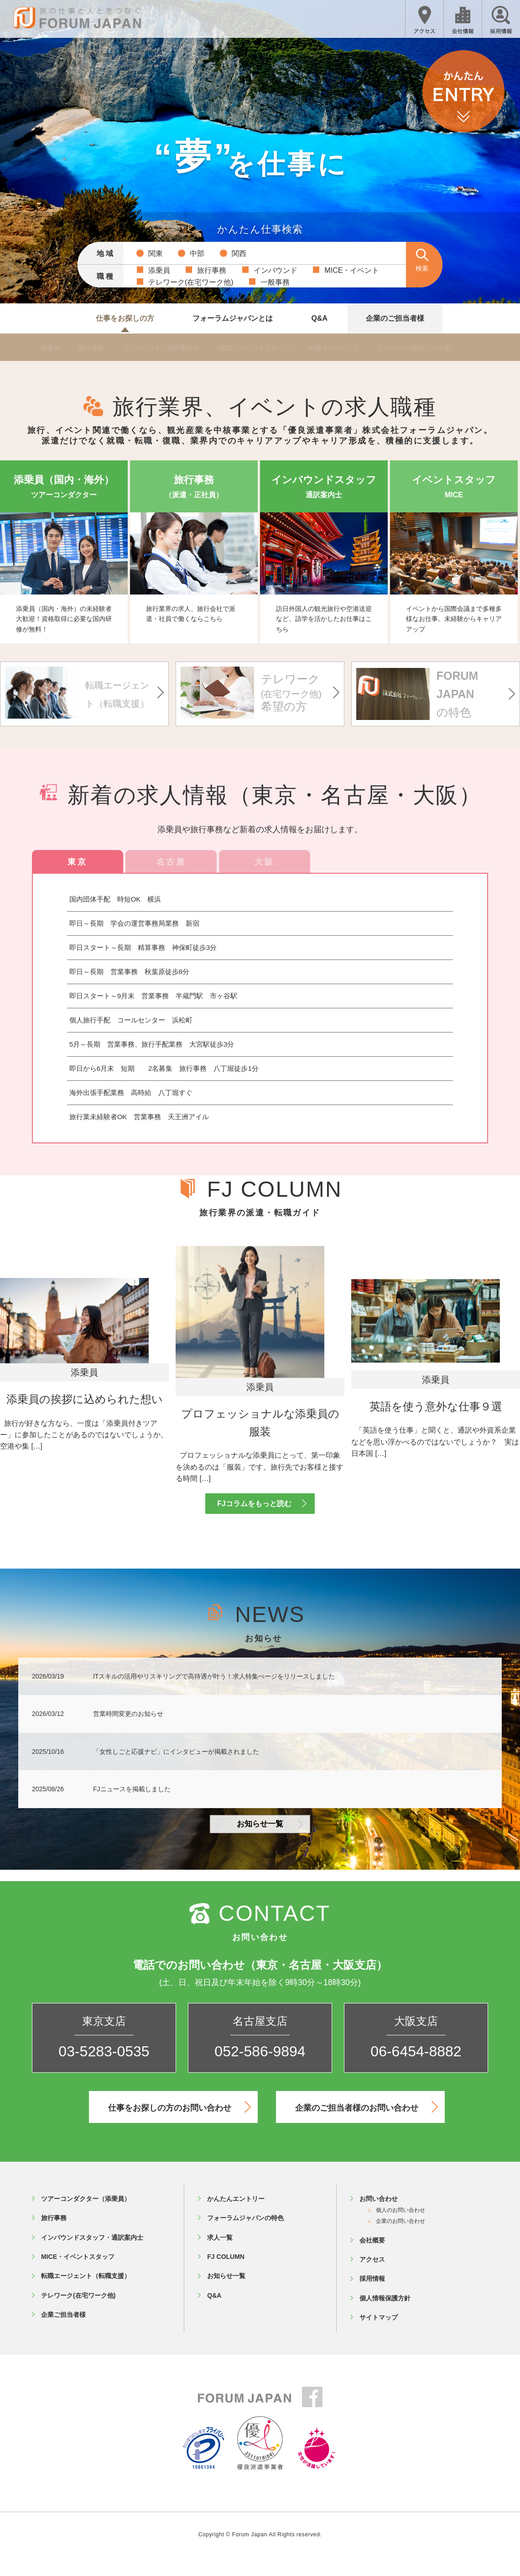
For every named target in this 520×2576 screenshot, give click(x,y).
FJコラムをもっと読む (261, 1521)
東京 (77, 861)
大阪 (264, 861)
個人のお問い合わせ (400, 2228)
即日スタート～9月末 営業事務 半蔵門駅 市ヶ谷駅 (153, 996)
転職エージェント (353, 347)
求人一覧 (220, 2255)
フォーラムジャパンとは (232, 318)
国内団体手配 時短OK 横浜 (122, 899)
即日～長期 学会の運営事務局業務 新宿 (134, 923)
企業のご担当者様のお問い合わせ (366, 2125)
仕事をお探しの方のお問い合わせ (179, 2125)
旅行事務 (95, 347)
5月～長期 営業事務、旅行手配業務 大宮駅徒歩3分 (151, 1044)
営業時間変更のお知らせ (128, 1732)
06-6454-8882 (415, 2069)
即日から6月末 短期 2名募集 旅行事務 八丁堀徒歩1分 (164, 1068)
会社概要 (372, 2258)
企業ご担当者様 (63, 2332)
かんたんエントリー (236, 2217)
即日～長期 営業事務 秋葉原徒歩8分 (129, 971)
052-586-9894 (259, 2069)
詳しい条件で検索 (260, 298)
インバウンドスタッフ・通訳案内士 (92, 2255)
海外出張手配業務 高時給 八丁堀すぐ (130, 1092)
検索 (422, 268)
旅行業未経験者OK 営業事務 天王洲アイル (139, 1117)
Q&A (319, 318)
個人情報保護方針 (385, 2316)
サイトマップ (378, 2335)
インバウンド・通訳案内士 (168, 347)
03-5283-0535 (103, 2069)
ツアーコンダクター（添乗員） (85, 2217)
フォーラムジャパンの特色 (245, 2236)
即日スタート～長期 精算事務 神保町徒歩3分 (143, 947)
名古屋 (171, 861)
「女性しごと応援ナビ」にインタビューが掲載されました (176, 1769)
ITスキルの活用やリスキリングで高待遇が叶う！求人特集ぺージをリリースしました (214, 1694)
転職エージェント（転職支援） (85, 2294)
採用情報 (372, 2297)
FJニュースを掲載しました (132, 1807)
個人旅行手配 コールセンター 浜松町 (130, 1020)
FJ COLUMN (225, 2275)
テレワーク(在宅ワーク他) (438, 347)
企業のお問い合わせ (400, 2240)
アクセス (372, 2277)
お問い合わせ (378, 2217)
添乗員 (52, 347)
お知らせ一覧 (270, 1842)
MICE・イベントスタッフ (267, 347)
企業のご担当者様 (395, 318)
